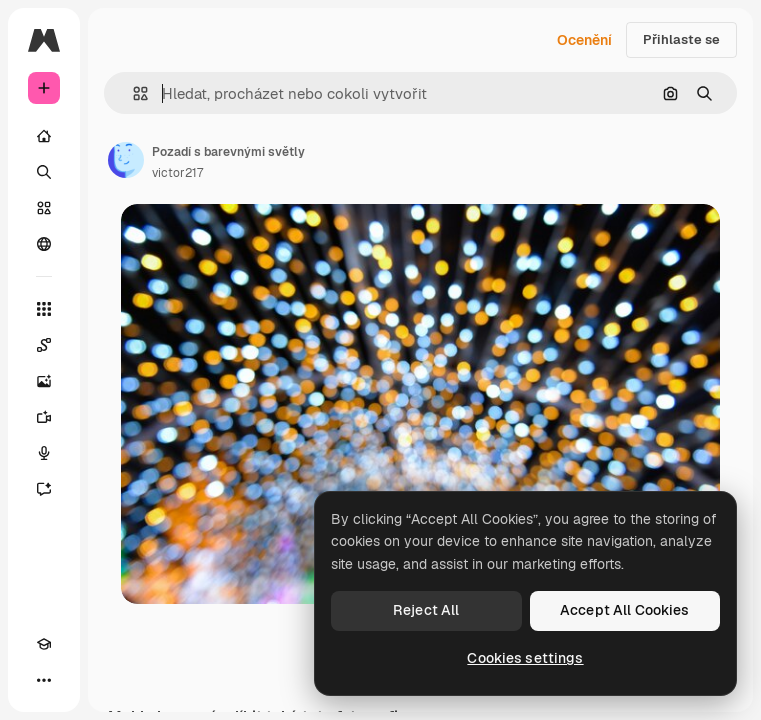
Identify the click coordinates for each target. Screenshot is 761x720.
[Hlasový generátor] (44, 453)
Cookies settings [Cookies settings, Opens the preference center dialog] (525, 658)
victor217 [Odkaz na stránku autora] (177, 173)
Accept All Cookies (625, 610)
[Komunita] (44, 244)
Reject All (426, 610)
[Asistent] (44, 489)
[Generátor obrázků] (44, 381)
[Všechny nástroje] (44, 309)
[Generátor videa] (44, 417)
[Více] (44, 680)
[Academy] (44, 644)
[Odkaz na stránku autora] (126, 160)
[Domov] (44, 136)
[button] (132, 93)
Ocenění (584, 40)
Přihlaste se (681, 39)
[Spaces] (44, 345)
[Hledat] (44, 172)
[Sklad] (44, 208)
